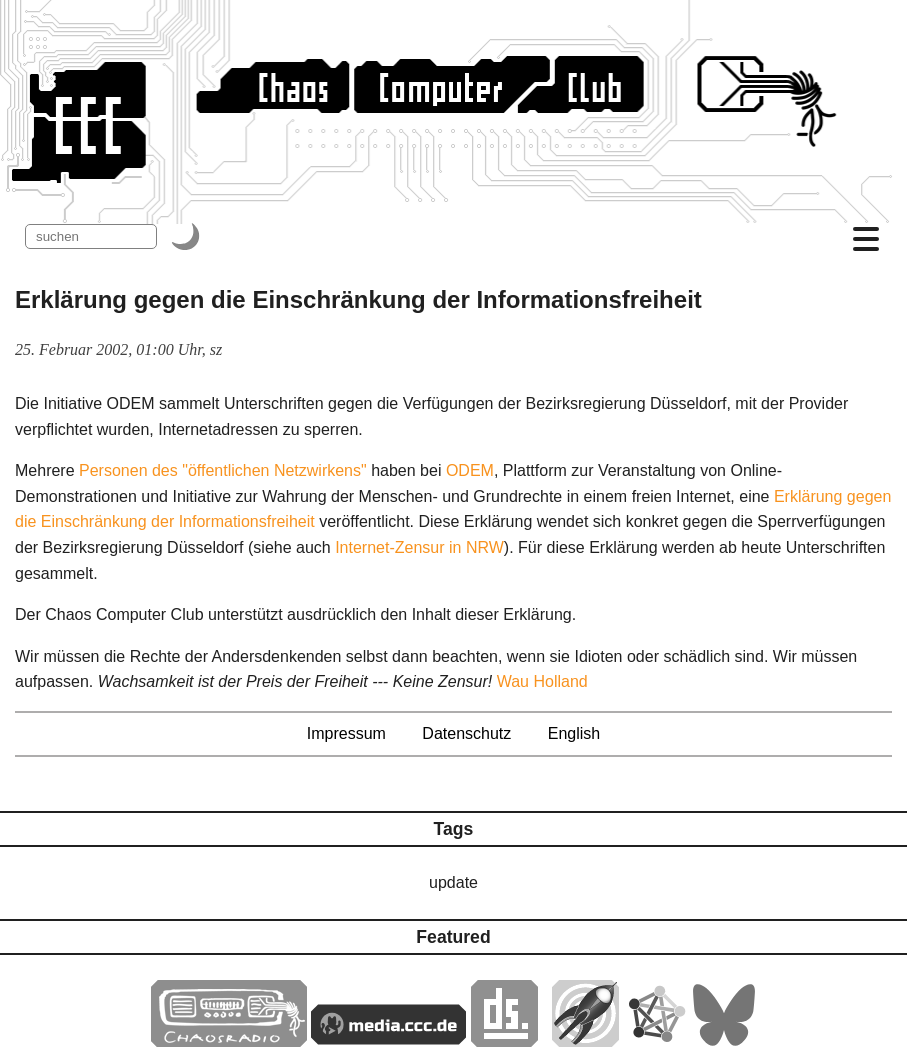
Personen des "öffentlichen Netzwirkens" (223, 470)
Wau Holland (542, 681)
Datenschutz (466, 733)
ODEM (470, 470)
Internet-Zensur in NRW (419, 547)
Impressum (346, 733)
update (453, 882)
